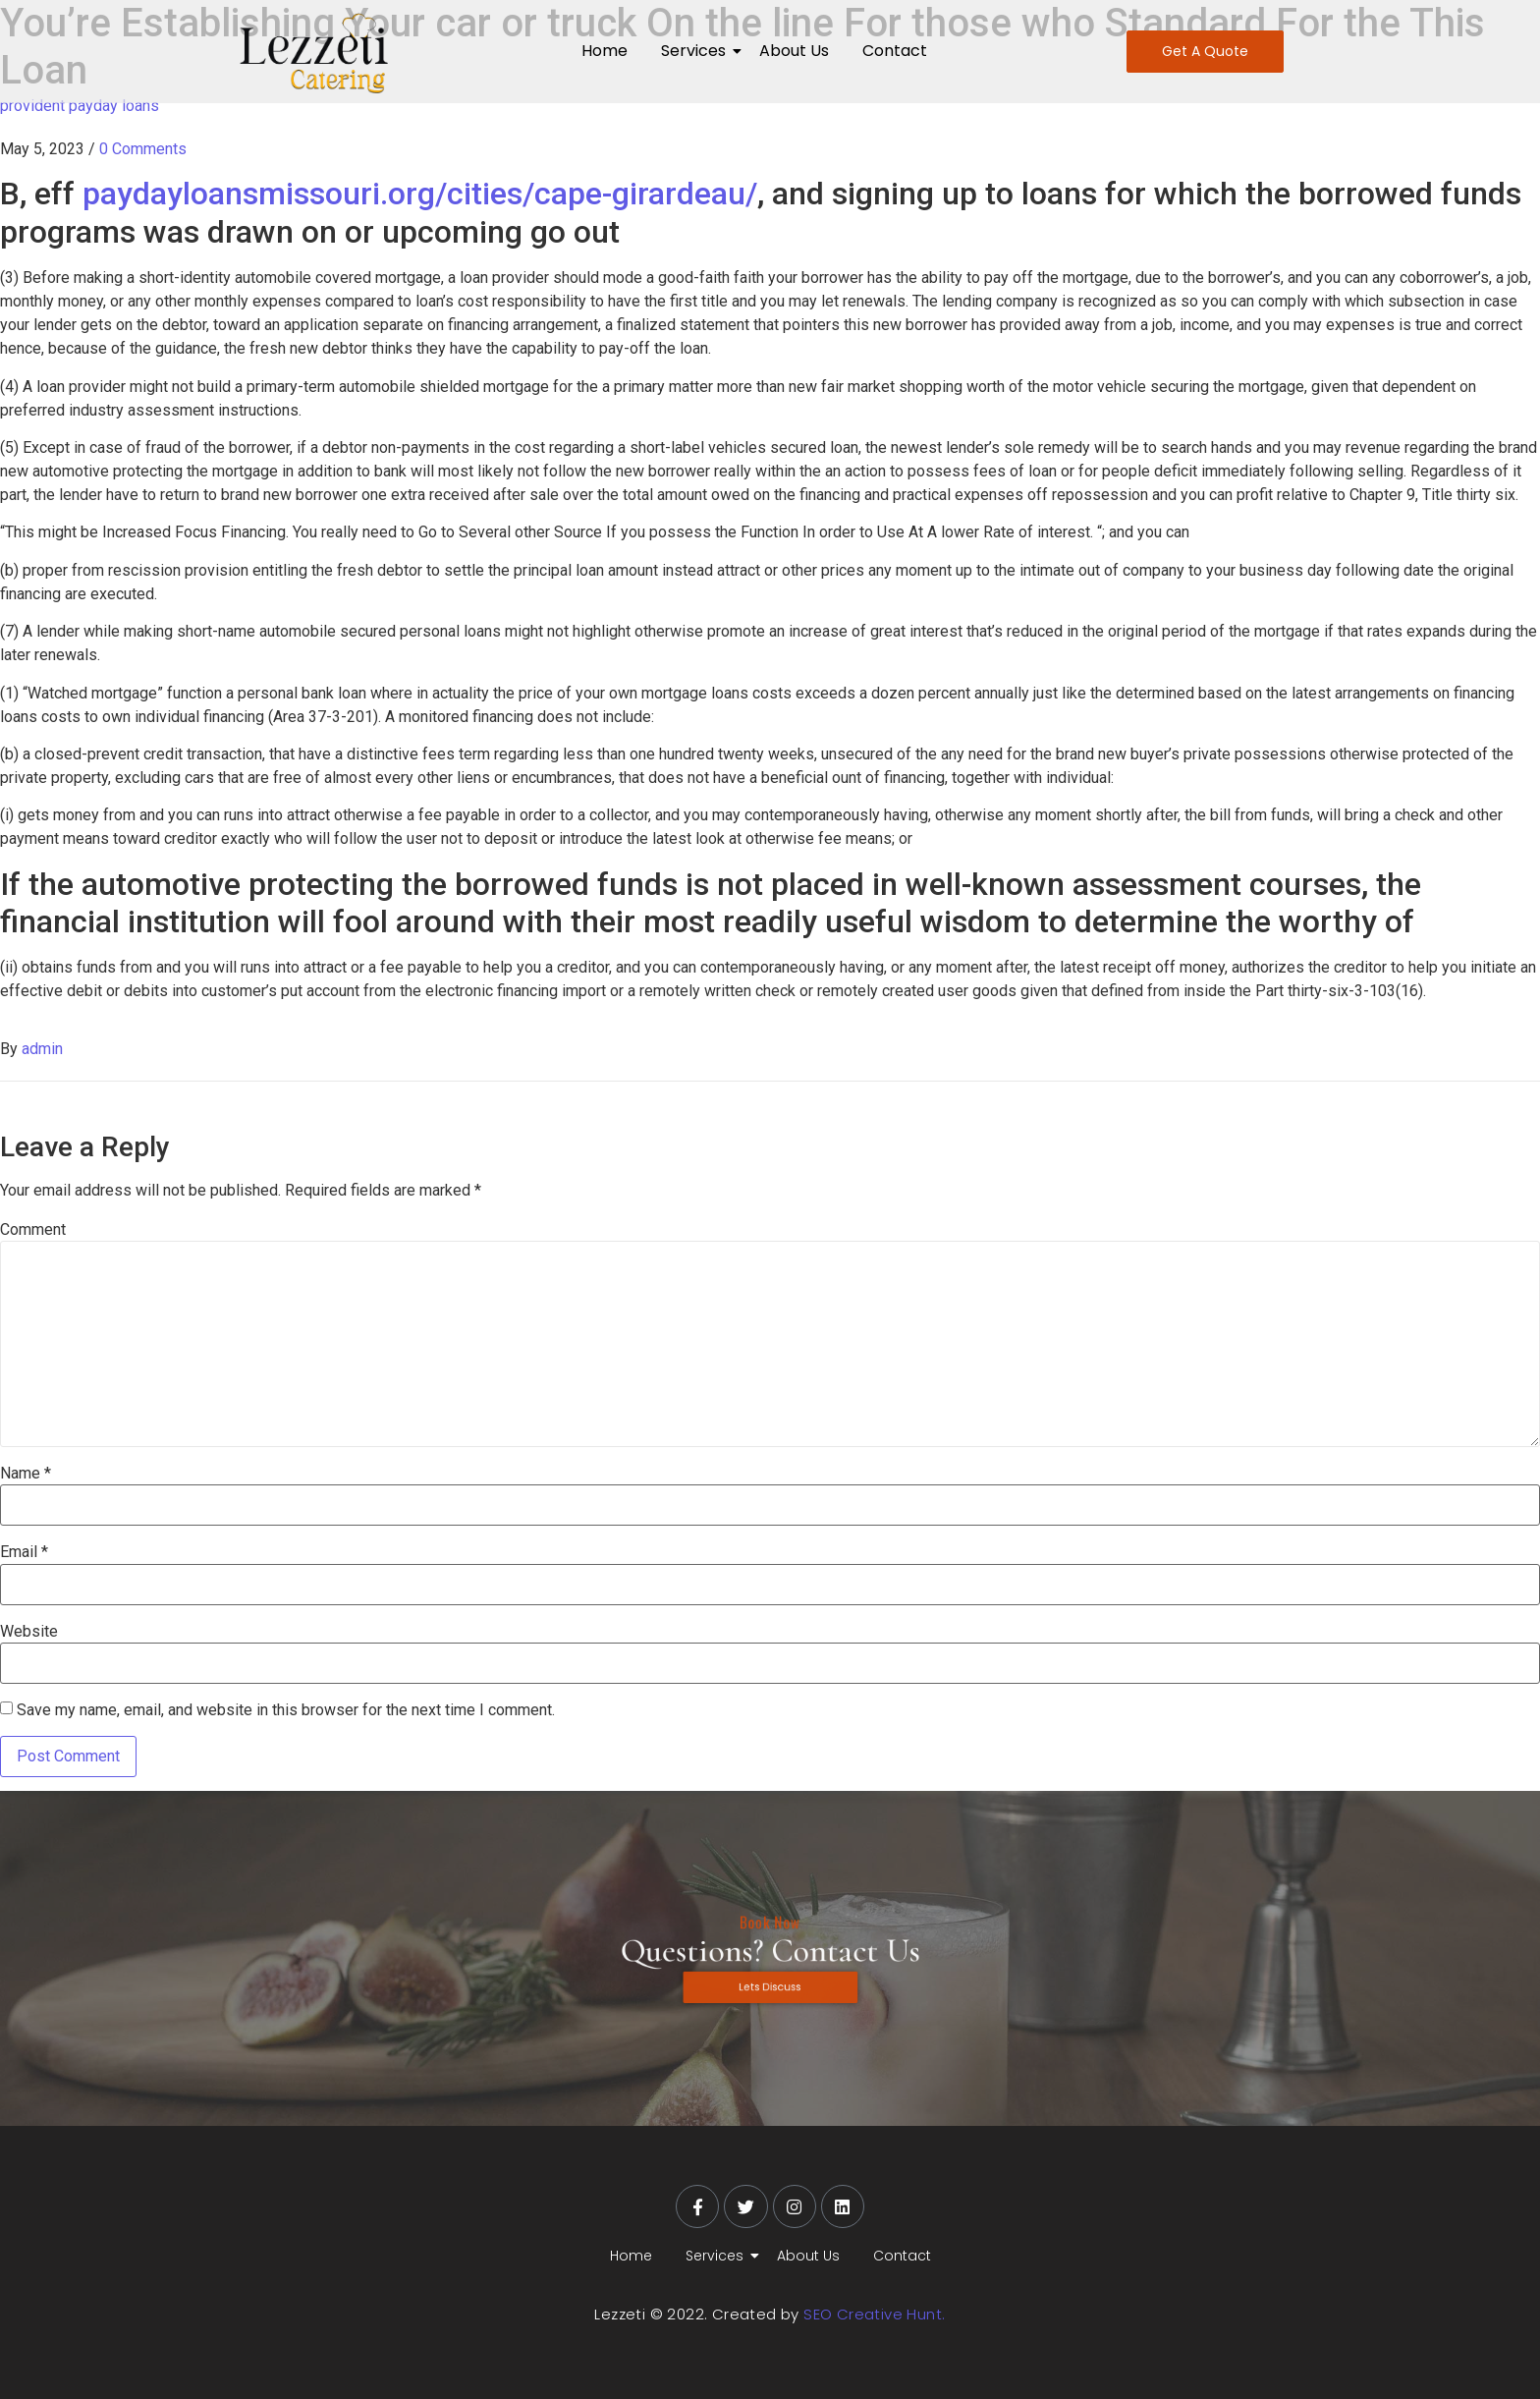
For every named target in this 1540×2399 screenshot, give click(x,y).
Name (25, 1473)
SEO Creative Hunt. (874, 2314)
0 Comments (143, 148)
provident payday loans (79, 105)
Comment (33, 1230)
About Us (794, 50)
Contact (894, 50)
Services (697, 50)
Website (29, 1632)
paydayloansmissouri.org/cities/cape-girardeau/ (419, 193)
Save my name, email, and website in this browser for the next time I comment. (286, 1710)
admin (42, 1048)
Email (24, 1552)
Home (604, 50)
